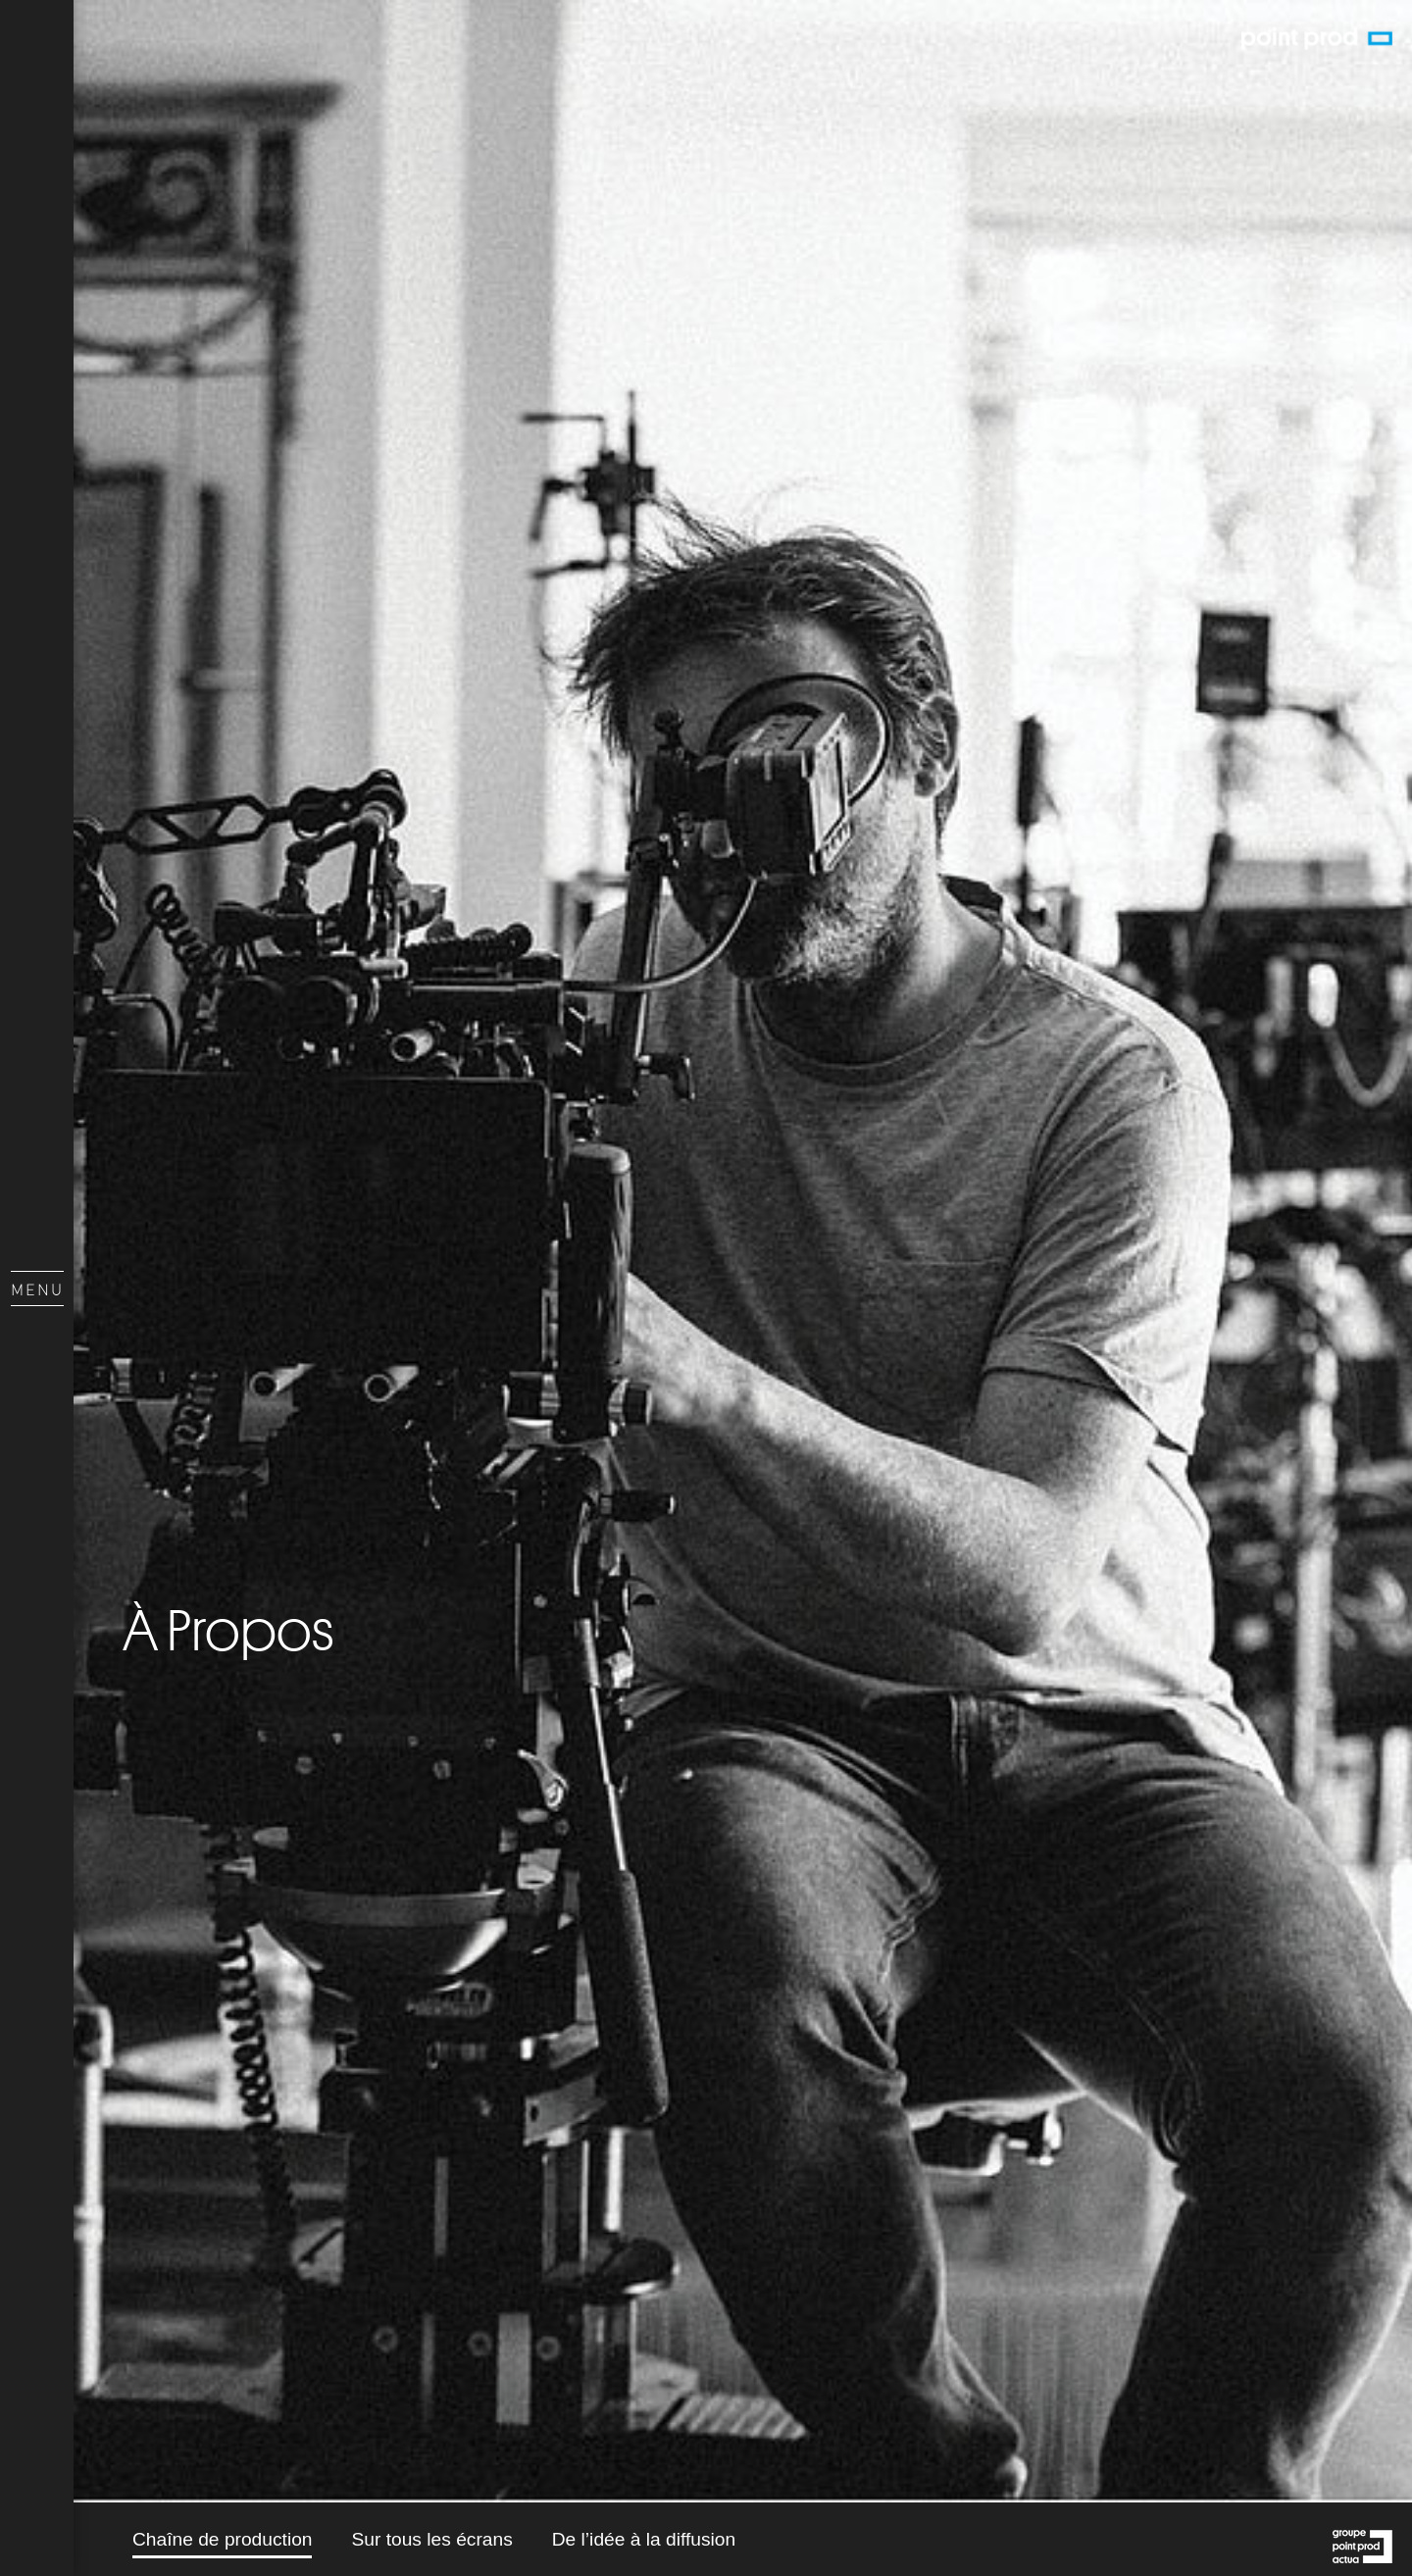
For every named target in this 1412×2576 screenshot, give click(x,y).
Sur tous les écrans (431, 2539)
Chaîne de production (222, 2539)
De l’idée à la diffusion (643, 2539)
